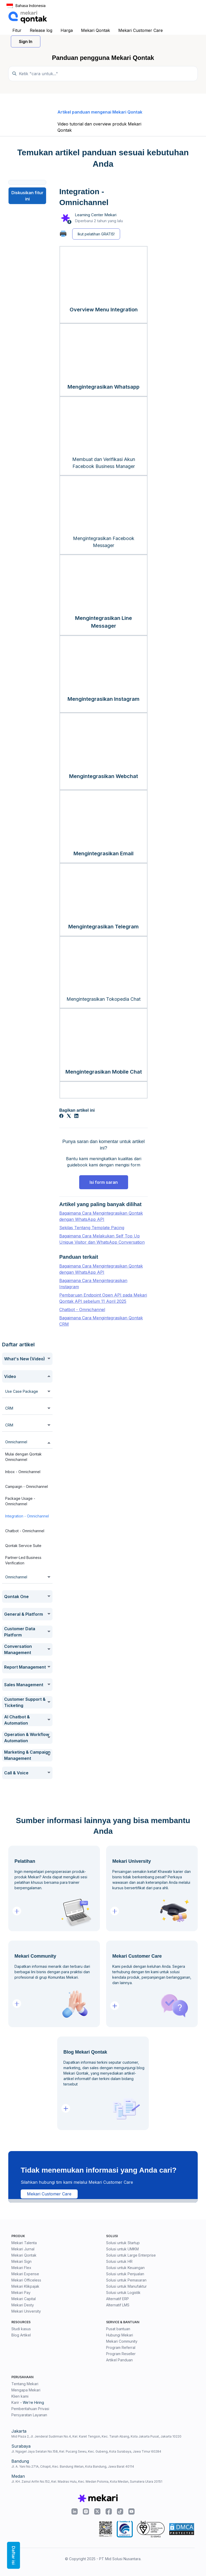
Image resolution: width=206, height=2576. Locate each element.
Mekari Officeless (26, 2280)
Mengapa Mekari (25, 2390)
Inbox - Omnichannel (22, 1471)
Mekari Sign (21, 2261)
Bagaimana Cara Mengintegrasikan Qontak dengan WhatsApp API (101, 1216)
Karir (15, 2402)
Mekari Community (121, 2341)
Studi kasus (21, 2329)
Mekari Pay (21, 2292)
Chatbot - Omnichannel (24, 1531)
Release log (41, 30)
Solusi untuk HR (119, 2261)
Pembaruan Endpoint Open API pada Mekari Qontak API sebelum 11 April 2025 (103, 1298)
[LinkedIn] (76, 1116)
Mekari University (26, 2311)
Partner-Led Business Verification (23, 1560)
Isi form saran (104, 1182)
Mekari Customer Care (140, 30)
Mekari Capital (23, 2299)
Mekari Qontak (95, 30)
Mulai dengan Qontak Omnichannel (23, 1457)
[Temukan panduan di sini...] (103, 73)
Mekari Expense (25, 2274)
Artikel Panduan (119, 2360)
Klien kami (19, 2396)
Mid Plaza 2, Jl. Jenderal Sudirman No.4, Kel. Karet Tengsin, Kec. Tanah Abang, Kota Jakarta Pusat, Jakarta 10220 (96, 2436)
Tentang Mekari (24, 2384)
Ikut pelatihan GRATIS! (96, 234)
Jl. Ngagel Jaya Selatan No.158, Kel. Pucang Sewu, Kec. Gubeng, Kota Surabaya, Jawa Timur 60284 (86, 2451)
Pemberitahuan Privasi (30, 2408)
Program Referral (120, 2347)
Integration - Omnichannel (27, 1516)
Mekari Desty (22, 2305)
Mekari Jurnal (22, 2249)
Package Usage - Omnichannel (20, 1501)
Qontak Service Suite (23, 1545)
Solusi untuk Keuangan (125, 2267)
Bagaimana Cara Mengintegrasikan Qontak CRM (101, 1321)
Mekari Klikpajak (25, 2286)
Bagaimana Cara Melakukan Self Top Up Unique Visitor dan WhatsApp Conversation (102, 1239)
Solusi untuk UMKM (122, 2249)
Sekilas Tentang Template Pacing (91, 1227)
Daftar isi (13, 2555)
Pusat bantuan (118, 2329)
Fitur (16, 30)
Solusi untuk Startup (123, 2243)
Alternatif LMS (117, 2305)
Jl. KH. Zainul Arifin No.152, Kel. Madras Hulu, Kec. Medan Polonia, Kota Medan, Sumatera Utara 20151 (86, 2481)
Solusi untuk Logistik (123, 2292)
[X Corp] (69, 1116)
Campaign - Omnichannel (26, 1486)
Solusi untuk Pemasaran (126, 2280)
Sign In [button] (25, 41)
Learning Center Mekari (95, 214)
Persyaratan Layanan (29, 2415)
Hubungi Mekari (119, 2335)
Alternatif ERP (117, 2299)
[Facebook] (61, 1116)
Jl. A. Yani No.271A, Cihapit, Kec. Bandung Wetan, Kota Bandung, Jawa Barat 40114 (72, 2466)
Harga (67, 30)
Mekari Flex (21, 2267)
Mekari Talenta (24, 2243)
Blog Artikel (21, 2335)
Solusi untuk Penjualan (125, 2274)
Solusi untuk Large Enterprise (131, 2255)
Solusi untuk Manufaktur (126, 2286)
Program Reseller (121, 2353)
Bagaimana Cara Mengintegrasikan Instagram (93, 1283)
